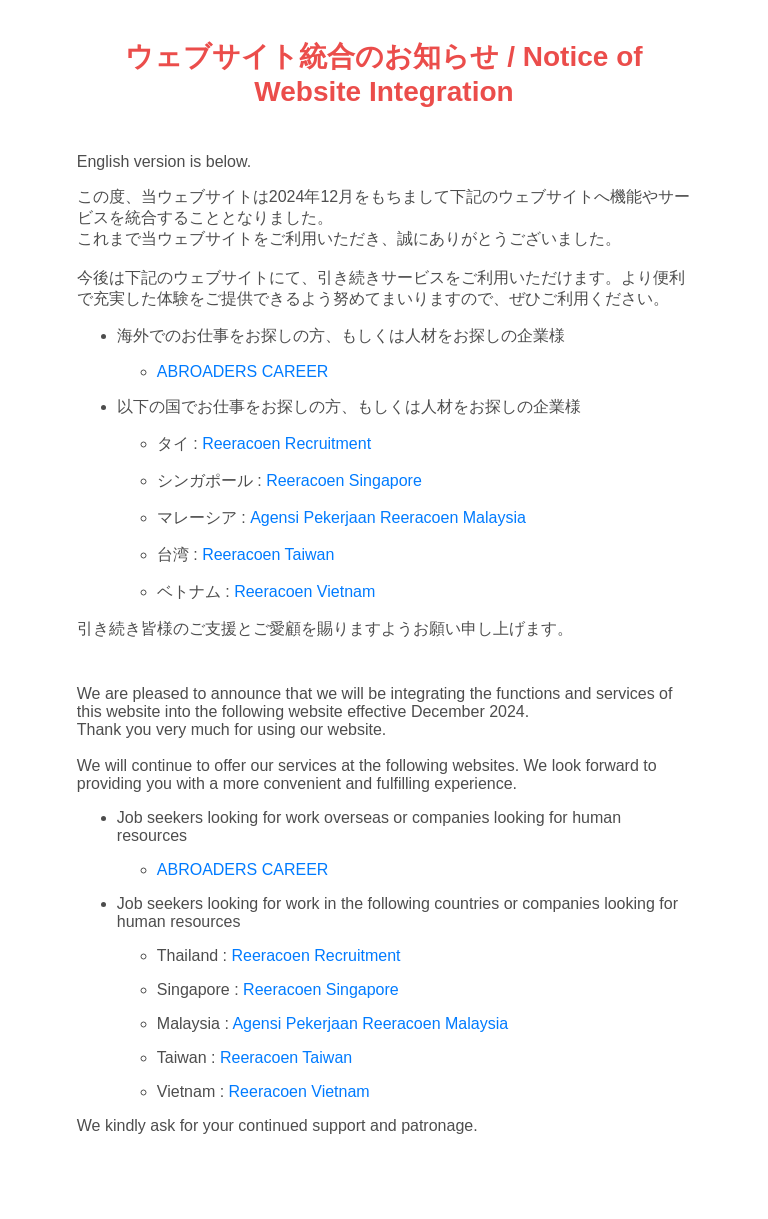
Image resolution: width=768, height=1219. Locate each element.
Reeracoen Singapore (344, 480)
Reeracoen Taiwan (268, 554)
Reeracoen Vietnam (304, 591)
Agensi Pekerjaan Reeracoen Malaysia (388, 517)
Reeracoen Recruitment (286, 443)
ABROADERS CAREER (243, 371)
